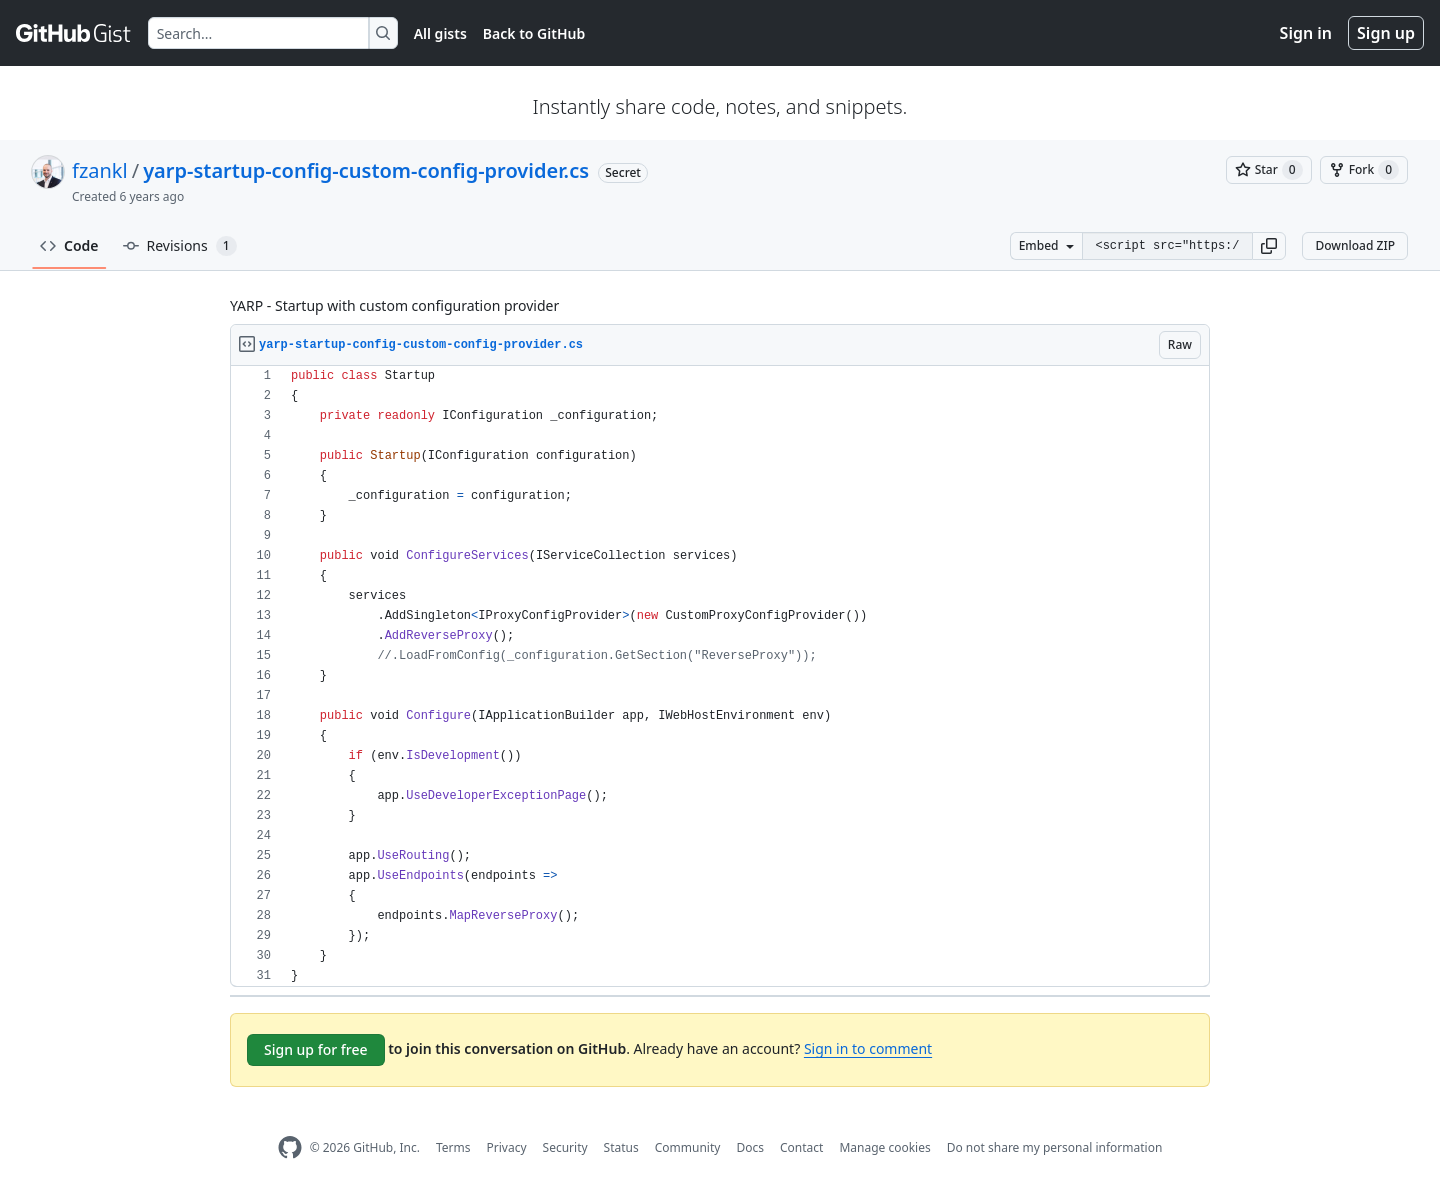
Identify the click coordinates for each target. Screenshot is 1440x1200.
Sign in (1306, 33)
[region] (720, 676)
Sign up (1386, 33)
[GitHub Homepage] (290, 1147)
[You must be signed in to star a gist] (1269, 170)
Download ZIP (1355, 245)
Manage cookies (884, 1147)
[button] (1269, 246)
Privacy (507, 1147)
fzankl (100, 170)
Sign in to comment (868, 1048)
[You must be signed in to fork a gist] (1364, 170)
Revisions (180, 246)
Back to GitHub (534, 33)
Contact (801, 1147)
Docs (750, 1147)
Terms (453, 1147)
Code (69, 245)
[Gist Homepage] (74, 33)
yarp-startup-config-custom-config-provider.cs (366, 170)
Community (688, 1147)
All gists (440, 33)
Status (621, 1147)
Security (565, 1147)
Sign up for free (316, 1049)
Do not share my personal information (1055, 1147)
